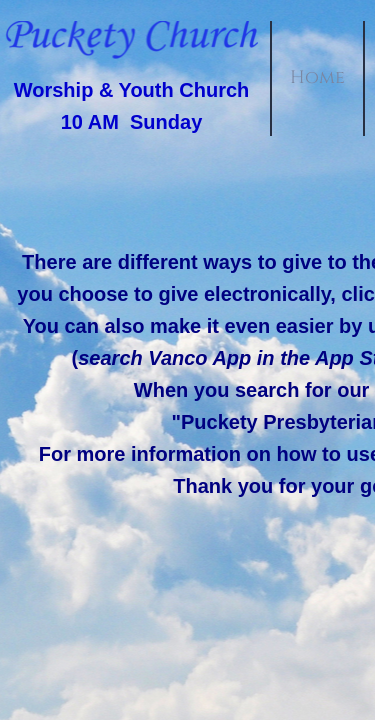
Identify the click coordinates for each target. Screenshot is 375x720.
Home (317, 77)
